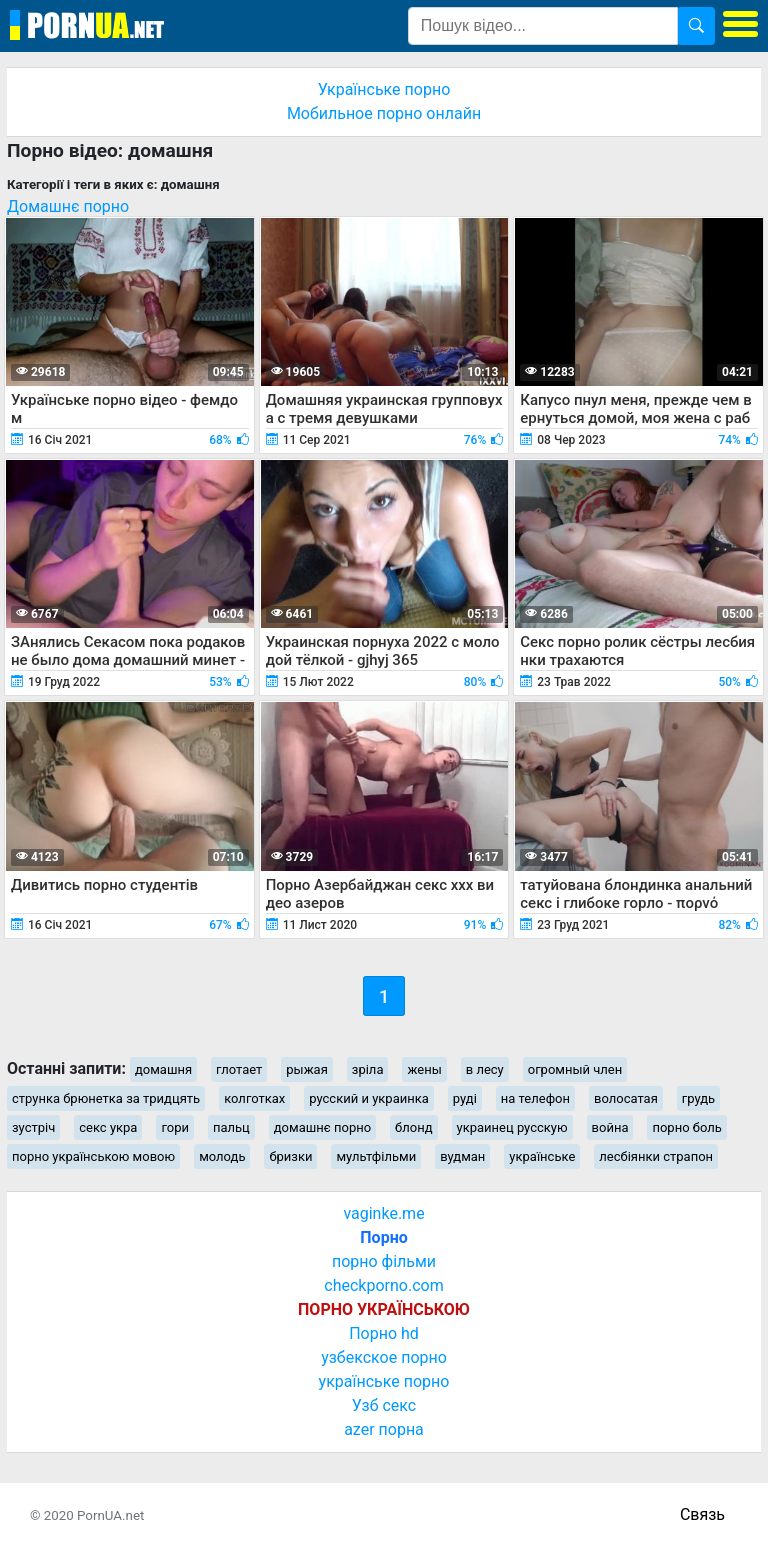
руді (465, 1098)
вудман (462, 1156)
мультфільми (376, 1156)
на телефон (535, 1098)
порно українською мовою (93, 1156)
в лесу (485, 1069)
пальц (231, 1127)
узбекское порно (384, 1357)
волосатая (626, 1098)
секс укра (108, 1127)
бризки (290, 1156)
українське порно (384, 1381)
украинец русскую (512, 1127)
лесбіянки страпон (656, 1156)
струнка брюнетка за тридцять (106, 1098)
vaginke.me (383, 1213)
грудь (698, 1098)
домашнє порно (322, 1127)
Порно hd (384, 1333)
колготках (254, 1098)
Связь (702, 1514)
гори (175, 1127)
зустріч (33, 1127)
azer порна (384, 1429)
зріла (368, 1069)
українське (542, 1156)
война (610, 1127)
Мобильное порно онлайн (384, 113)
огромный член (575, 1069)
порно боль (686, 1127)
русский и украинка (369, 1098)
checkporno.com (383, 1285)
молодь (222, 1156)
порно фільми (384, 1261)
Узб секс (384, 1405)
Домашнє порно (68, 206)
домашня (163, 1069)
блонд (413, 1127)
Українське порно (384, 89)
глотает (239, 1069)
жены (424, 1069)
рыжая (307, 1069)
